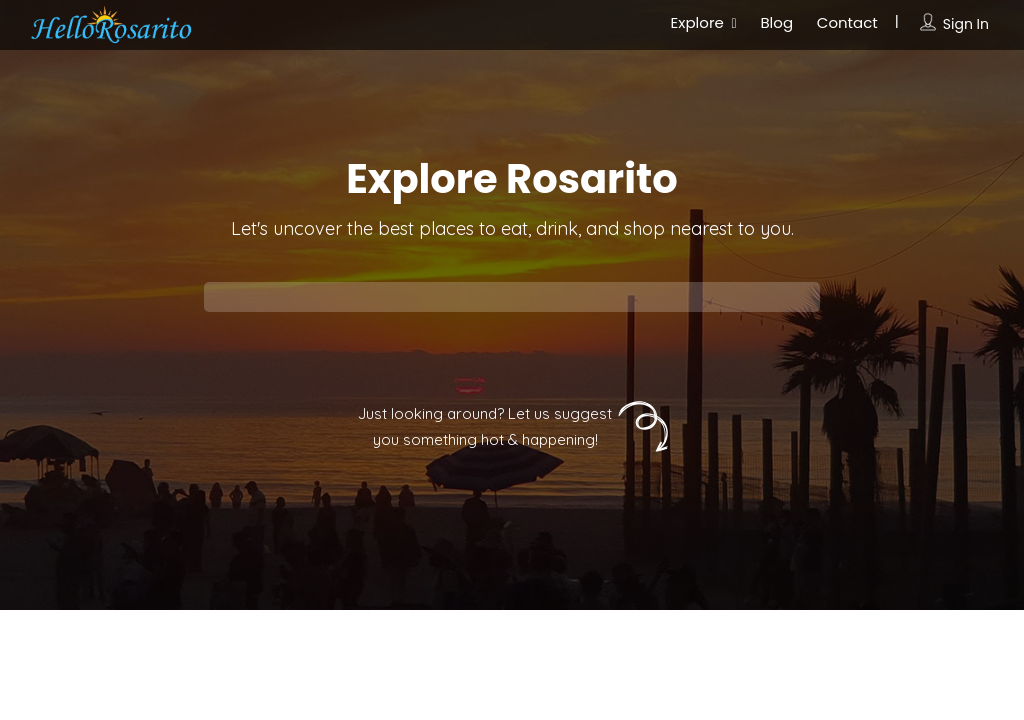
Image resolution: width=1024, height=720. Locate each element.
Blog (776, 22)
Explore (697, 22)
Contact (847, 22)
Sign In (966, 24)
